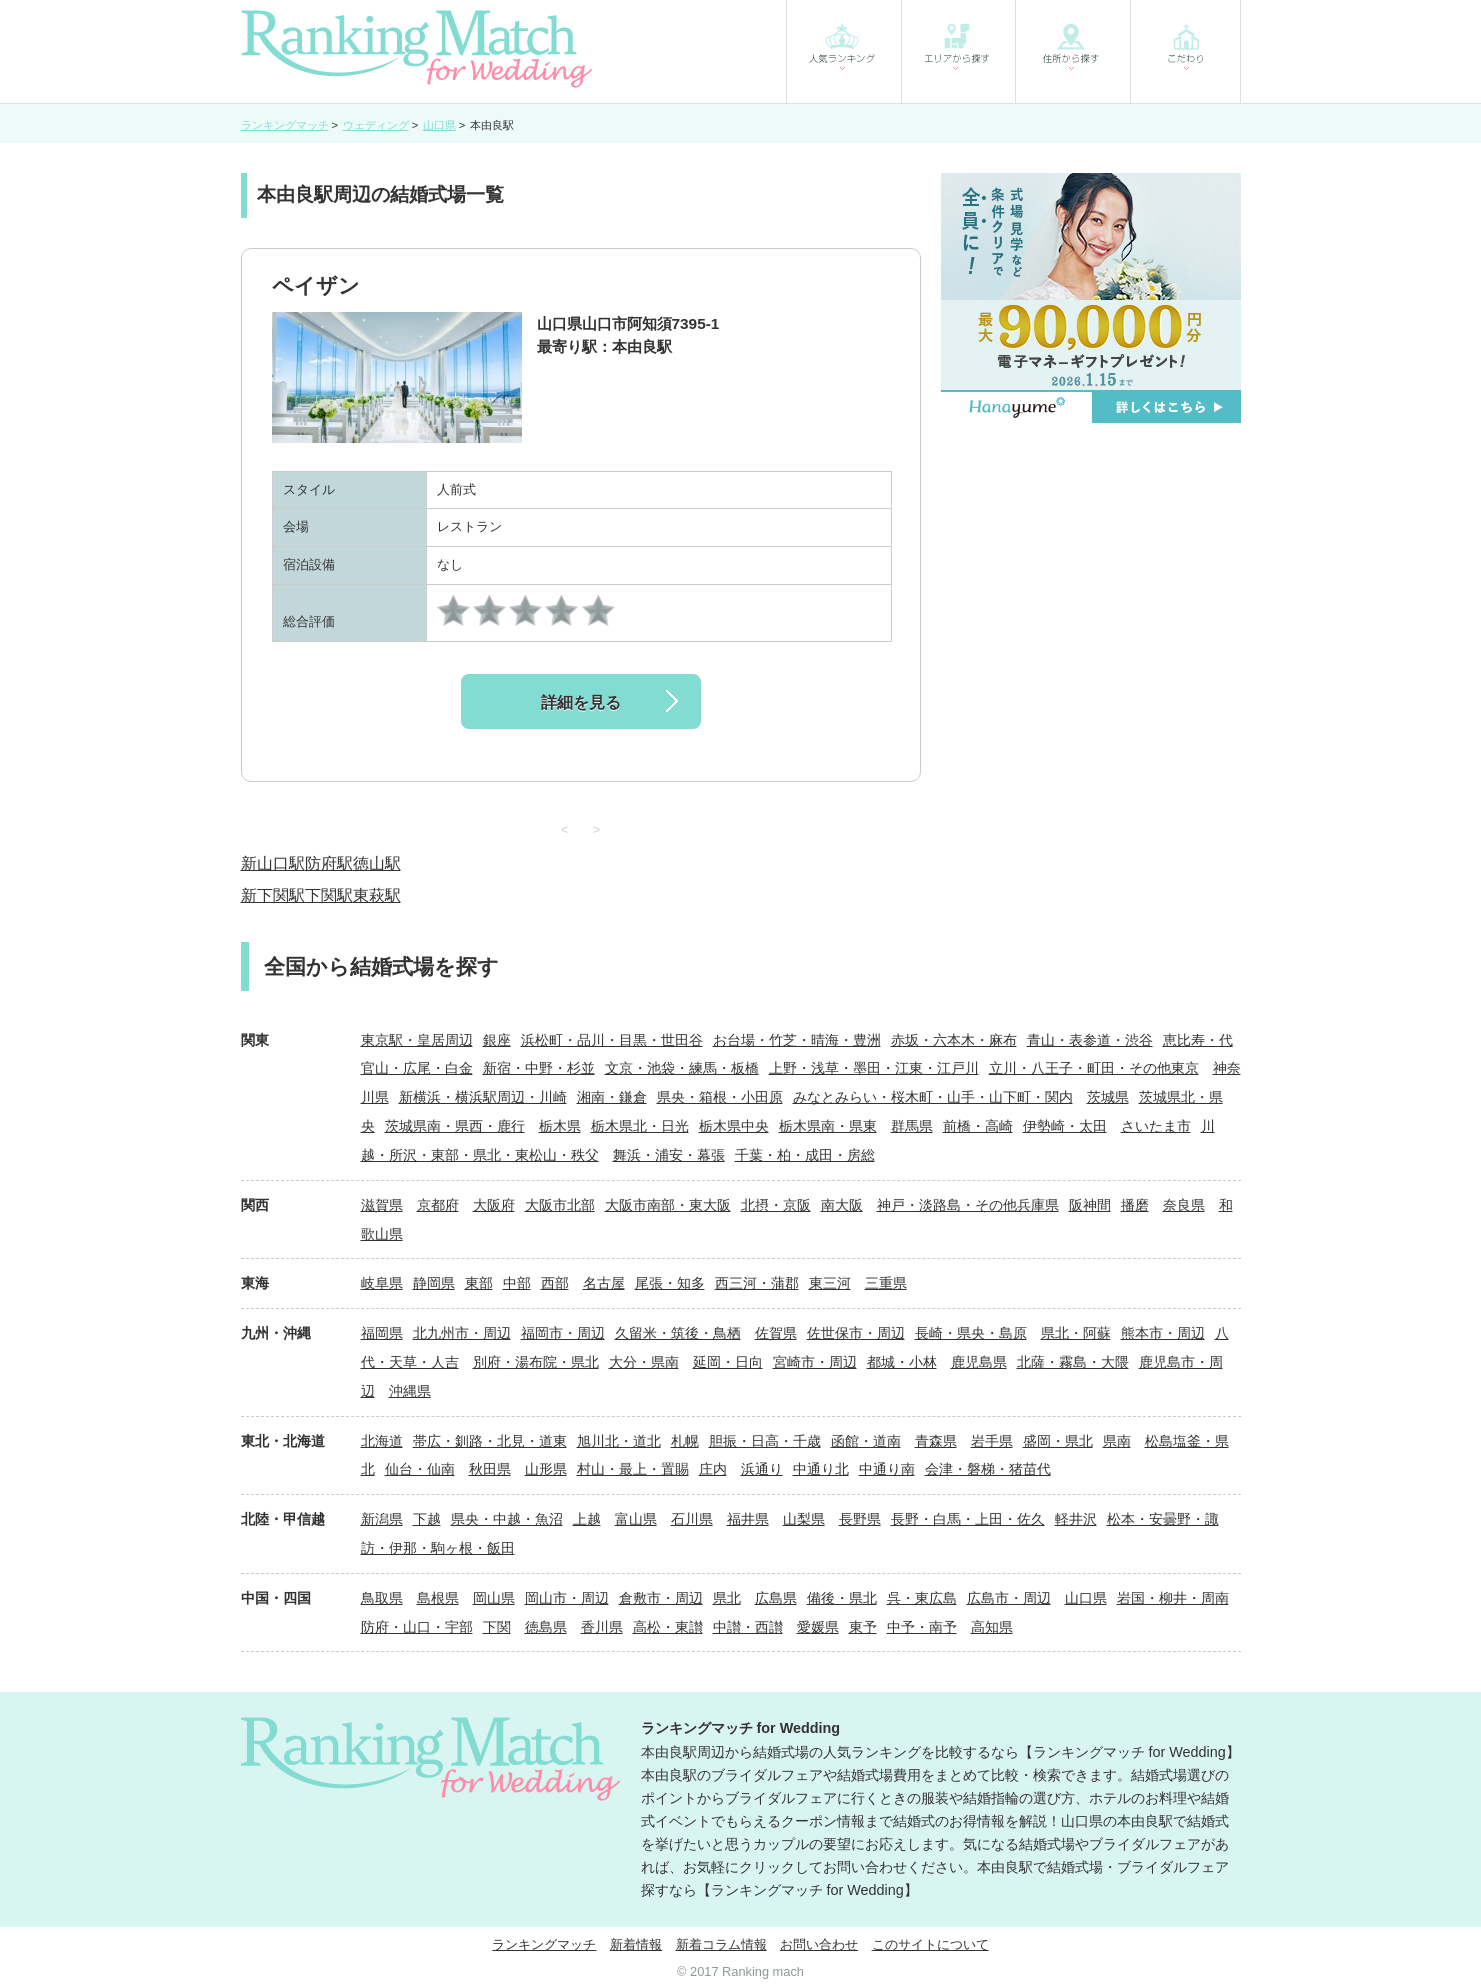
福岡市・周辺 (563, 1333)
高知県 (992, 1627)
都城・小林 (902, 1362)
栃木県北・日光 (640, 1126)
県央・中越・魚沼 (507, 1519)
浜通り (762, 1469)
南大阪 (842, 1205)
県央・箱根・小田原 (720, 1097)
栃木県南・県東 (828, 1126)
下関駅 (329, 895)
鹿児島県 (979, 1362)
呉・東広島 (922, 1598)
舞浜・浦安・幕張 (669, 1155)
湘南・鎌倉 (612, 1097)
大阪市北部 (560, 1205)
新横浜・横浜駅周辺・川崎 (483, 1097)
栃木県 (560, 1126)
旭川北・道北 (619, 1441)
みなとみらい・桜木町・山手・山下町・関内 (933, 1097)
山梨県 (804, 1519)
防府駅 (329, 863)
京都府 (438, 1205)
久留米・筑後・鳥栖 (678, 1333)
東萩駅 (377, 895)
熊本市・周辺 (1163, 1333)
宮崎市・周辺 (815, 1362)
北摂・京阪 (776, 1205)
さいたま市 (1156, 1126)
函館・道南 (866, 1441)
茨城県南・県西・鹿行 (455, 1126)
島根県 (438, 1598)
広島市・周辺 (1009, 1598)
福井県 (748, 1519)
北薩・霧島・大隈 (1073, 1362)
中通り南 (887, 1469)
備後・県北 (842, 1598)
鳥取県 (382, 1598)
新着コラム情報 (721, 1944)
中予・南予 (922, 1627)
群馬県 (912, 1126)
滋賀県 (382, 1205)
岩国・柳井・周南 (1173, 1598)
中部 (517, 1283)
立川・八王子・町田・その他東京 (1094, 1068)
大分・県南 (644, 1362)
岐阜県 (382, 1283)
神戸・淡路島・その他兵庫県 (968, 1205)
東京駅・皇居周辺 (417, 1040)
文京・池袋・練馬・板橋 (682, 1068)
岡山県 (494, 1598)
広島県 (776, 1598)
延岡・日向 (728, 1362)
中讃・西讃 (748, 1627)
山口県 (1086, 1598)
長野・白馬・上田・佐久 (968, 1519)
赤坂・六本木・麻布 (954, 1040)
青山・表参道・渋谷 (1090, 1040)
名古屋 (604, 1283)
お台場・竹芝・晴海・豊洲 (797, 1040)
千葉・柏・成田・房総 (805, 1155)
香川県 (602, 1627)
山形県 (546, 1469)
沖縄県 (410, 1391)
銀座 (497, 1040)
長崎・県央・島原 (971, 1333)
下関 (497, 1627)
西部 (555, 1283)
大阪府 (494, 1205)
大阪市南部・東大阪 (668, 1205)
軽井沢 (1076, 1519)
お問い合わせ (819, 1944)
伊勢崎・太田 (1065, 1126)
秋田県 (490, 1469)
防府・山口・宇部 (417, 1627)
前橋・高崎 (978, 1126)
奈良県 (1184, 1205)
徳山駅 (377, 863)
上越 (587, 1519)
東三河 (830, 1283)
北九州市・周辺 (462, 1333)
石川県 (692, 1519)
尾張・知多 (670, 1283)
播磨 (1135, 1205)
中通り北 (821, 1469)
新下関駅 (273, 895)
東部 (479, 1283)
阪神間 (1090, 1205)
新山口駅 (273, 863)
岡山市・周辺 (567, 1598)
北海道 (382, 1441)
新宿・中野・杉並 (539, 1068)
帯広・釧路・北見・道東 (490, 1441)
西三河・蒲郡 (757, 1283)
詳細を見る (581, 702)
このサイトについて (930, 1944)
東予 (863, 1627)
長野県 (860, 1519)
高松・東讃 (668, 1627)
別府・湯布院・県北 (536, 1362)
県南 (1117, 1441)
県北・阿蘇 (1076, 1333)
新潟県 (382, 1519)
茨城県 (1108, 1097)
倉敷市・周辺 (661, 1598)
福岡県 (382, 1333)
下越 (427, 1519)
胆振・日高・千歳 (765, 1441)
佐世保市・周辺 (856, 1333)
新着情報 (636, 1944)
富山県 (636, 1519)
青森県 (936, 1441)
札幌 (685, 1441)
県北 (727, 1598)
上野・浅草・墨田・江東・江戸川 (874, 1068)
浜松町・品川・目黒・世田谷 (612, 1040)
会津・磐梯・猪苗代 (988, 1469)
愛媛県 (818, 1627)
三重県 (886, 1283)
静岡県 (434, 1283)
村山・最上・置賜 (633, 1469)
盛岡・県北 (1058, 1441)
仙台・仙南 (420, 1469)
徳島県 (546, 1627)
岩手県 (992, 1441)
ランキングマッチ (544, 1944)
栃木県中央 (734, 1126)
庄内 (713, 1469)
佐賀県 (776, 1333)
